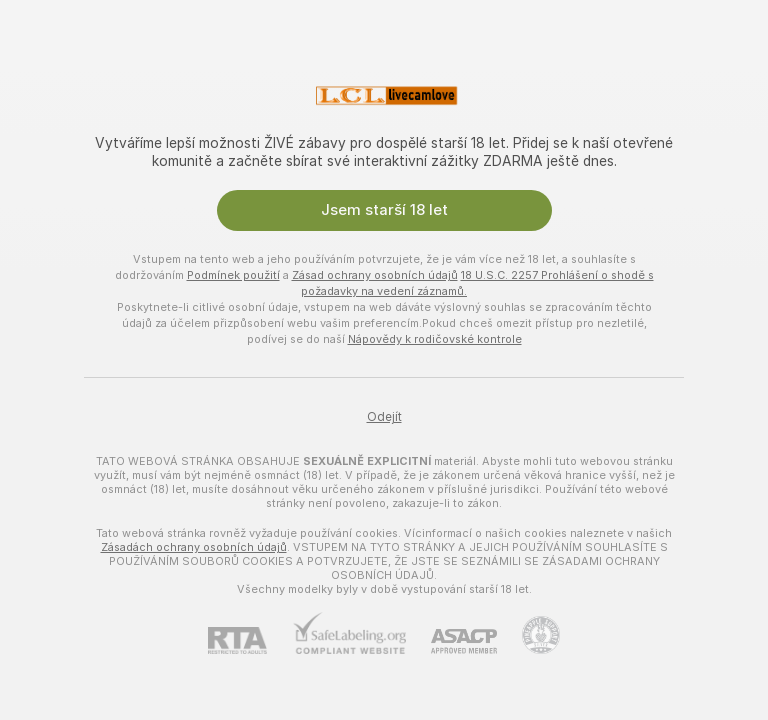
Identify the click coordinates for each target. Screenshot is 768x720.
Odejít (384, 417)
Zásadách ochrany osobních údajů (194, 547)
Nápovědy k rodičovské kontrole (435, 339)
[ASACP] (451, 641)
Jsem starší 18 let (384, 210)
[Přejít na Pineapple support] (528, 635)
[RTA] (250, 640)
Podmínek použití (233, 275)
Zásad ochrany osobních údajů (375, 275)
